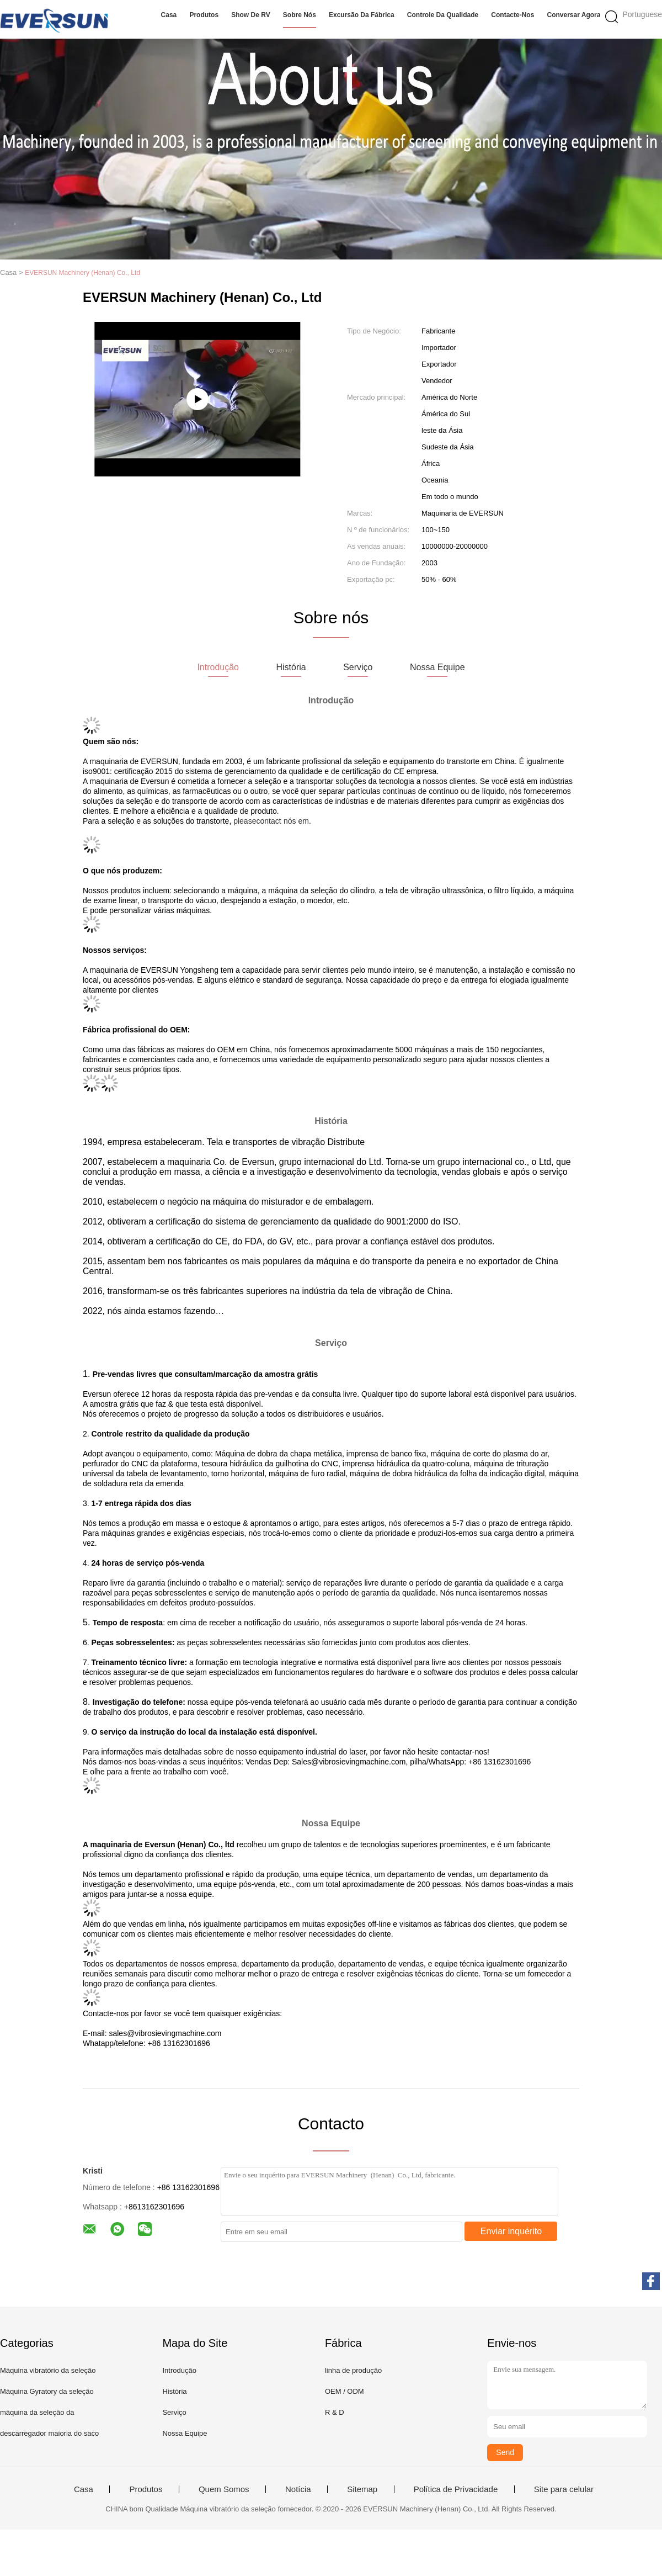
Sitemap (362, 2489)
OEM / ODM (344, 2391)
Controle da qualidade (442, 15)
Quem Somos (224, 2489)
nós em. (297, 821)
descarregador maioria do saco (49, 2433)
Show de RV (250, 15)
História (174, 2391)
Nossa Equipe (184, 2433)
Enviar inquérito (511, 2231)
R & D (334, 2412)
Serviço (174, 2412)
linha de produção (353, 2370)
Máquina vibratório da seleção (47, 2370)
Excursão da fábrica (361, 15)
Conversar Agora (574, 15)
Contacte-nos (512, 15)
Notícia (298, 2489)
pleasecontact (257, 821)
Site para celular (564, 2489)
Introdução (179, 2370)
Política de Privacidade (456, 2489)
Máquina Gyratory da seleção (47, 2391)
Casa (169, 15)
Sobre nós (299, 15)
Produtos (203, 15)
